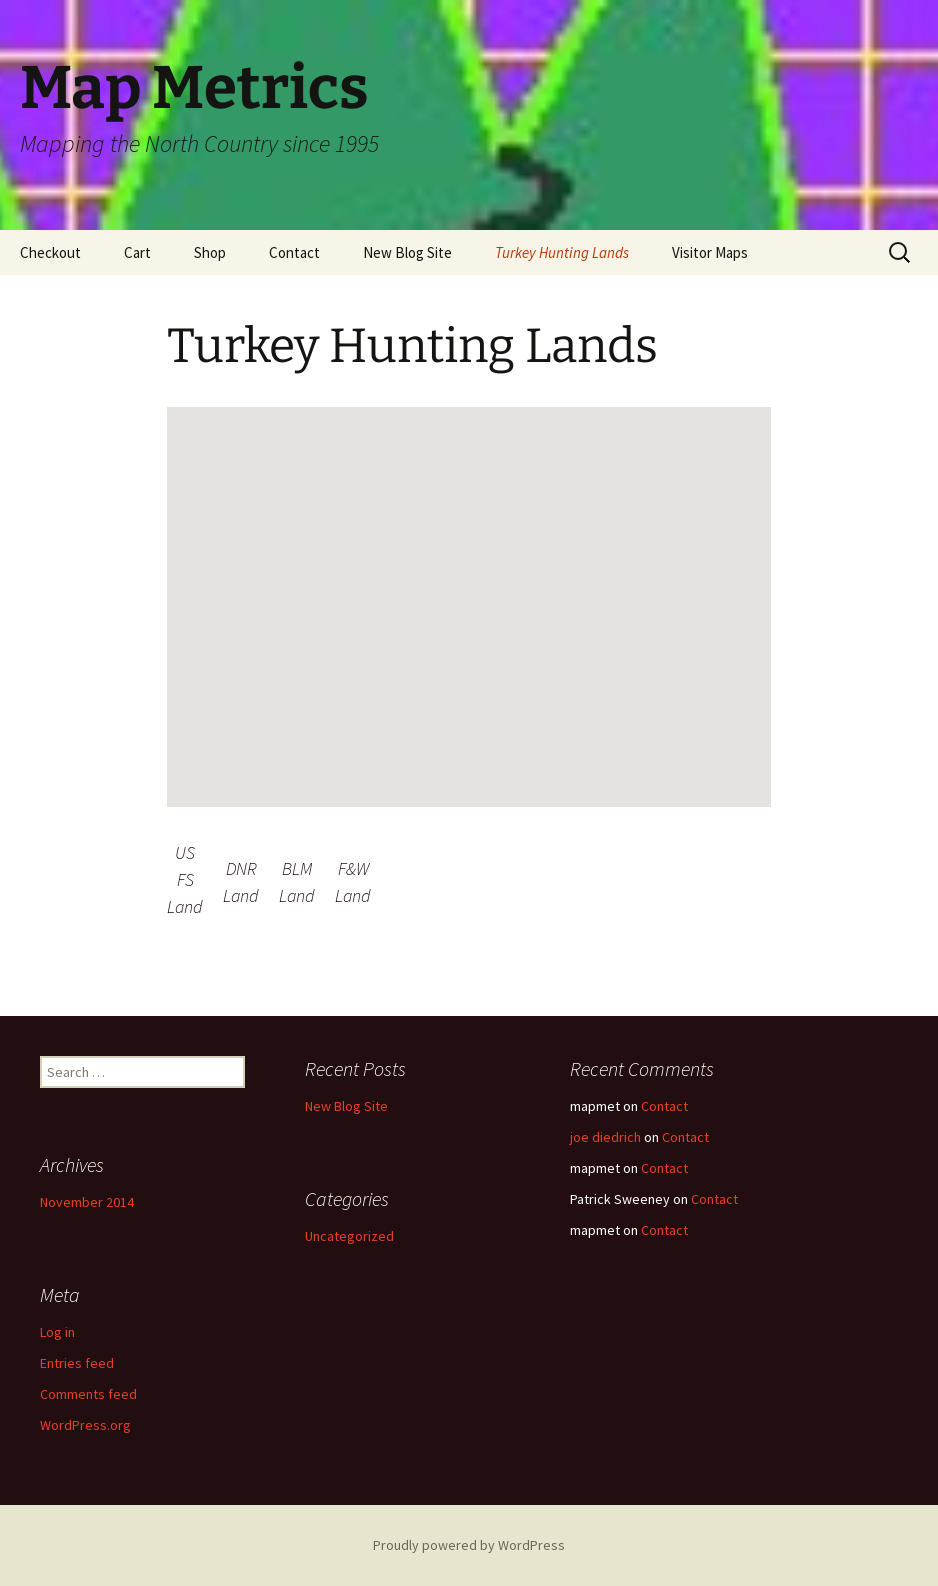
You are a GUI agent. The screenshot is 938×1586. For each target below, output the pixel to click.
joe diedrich (605, 1137)
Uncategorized (349, 1236)
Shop (210, 252)
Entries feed (77, 1363)
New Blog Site (407, 252)
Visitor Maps (710, 252)
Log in (57, 1332)
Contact (294, 252)
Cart (137, 252)
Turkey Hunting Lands (562, 252)
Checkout (50, 252)
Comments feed (88, 1394)
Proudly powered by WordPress (469, 1545)
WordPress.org (85, 1425)
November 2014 (87, 1202)
